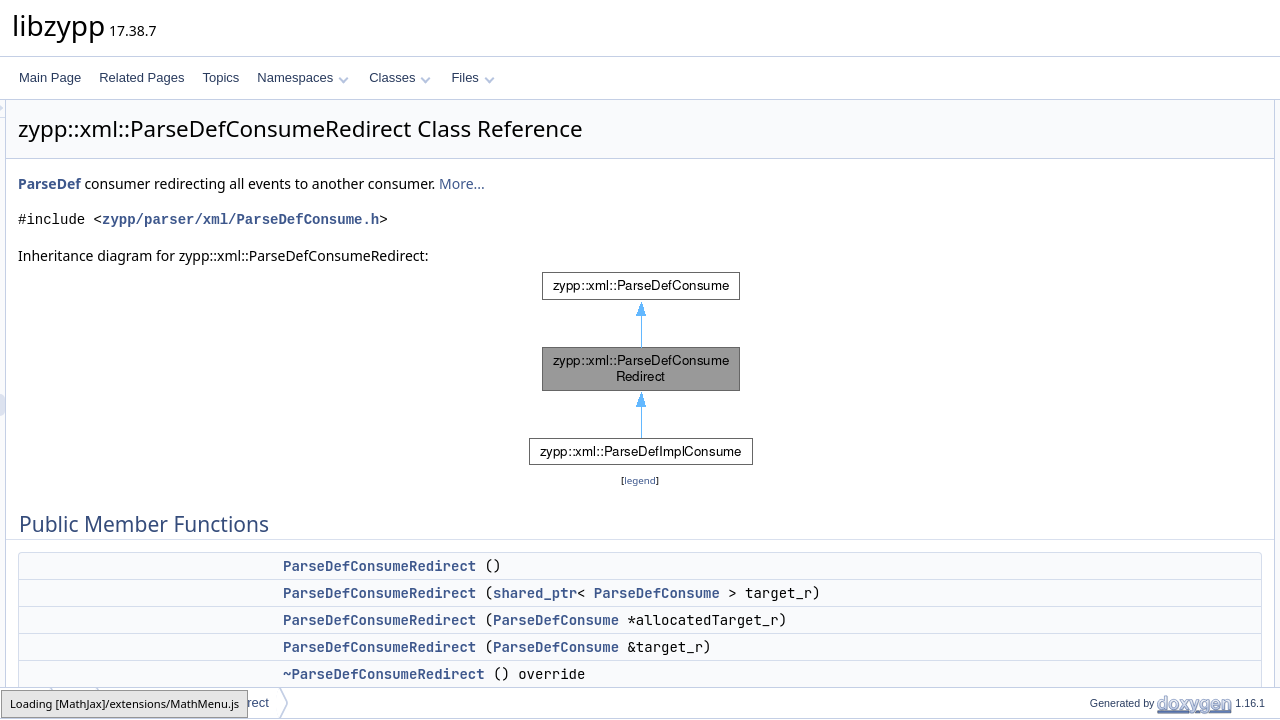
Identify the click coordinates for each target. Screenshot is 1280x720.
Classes (400, 77)
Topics (220, 77)
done (1086, 419)
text (1082, 375)
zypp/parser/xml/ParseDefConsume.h (490, 219)
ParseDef (299, 183)
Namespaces (302, 77)
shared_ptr (785, 593)
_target (1091, 507)
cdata (1087, 397)
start (1084, 353)
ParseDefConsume (907, 593)
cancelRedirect (1112, 309)
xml (75, 702)
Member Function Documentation (1145, 683)
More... (712, 183)
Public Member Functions (1124, 111)
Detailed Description (1110, 529)
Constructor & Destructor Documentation (1165, 551)
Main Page (50, 77)
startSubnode (1108, 441)
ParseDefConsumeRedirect (629, 566)
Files (472, 77)
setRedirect (1103, 243)
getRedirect (1103, 331)
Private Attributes (1102, 485)
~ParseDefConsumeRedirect (1149, 221)
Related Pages (141, 77)
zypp (26, 702)
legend (643, 480)
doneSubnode (1110, 463)
